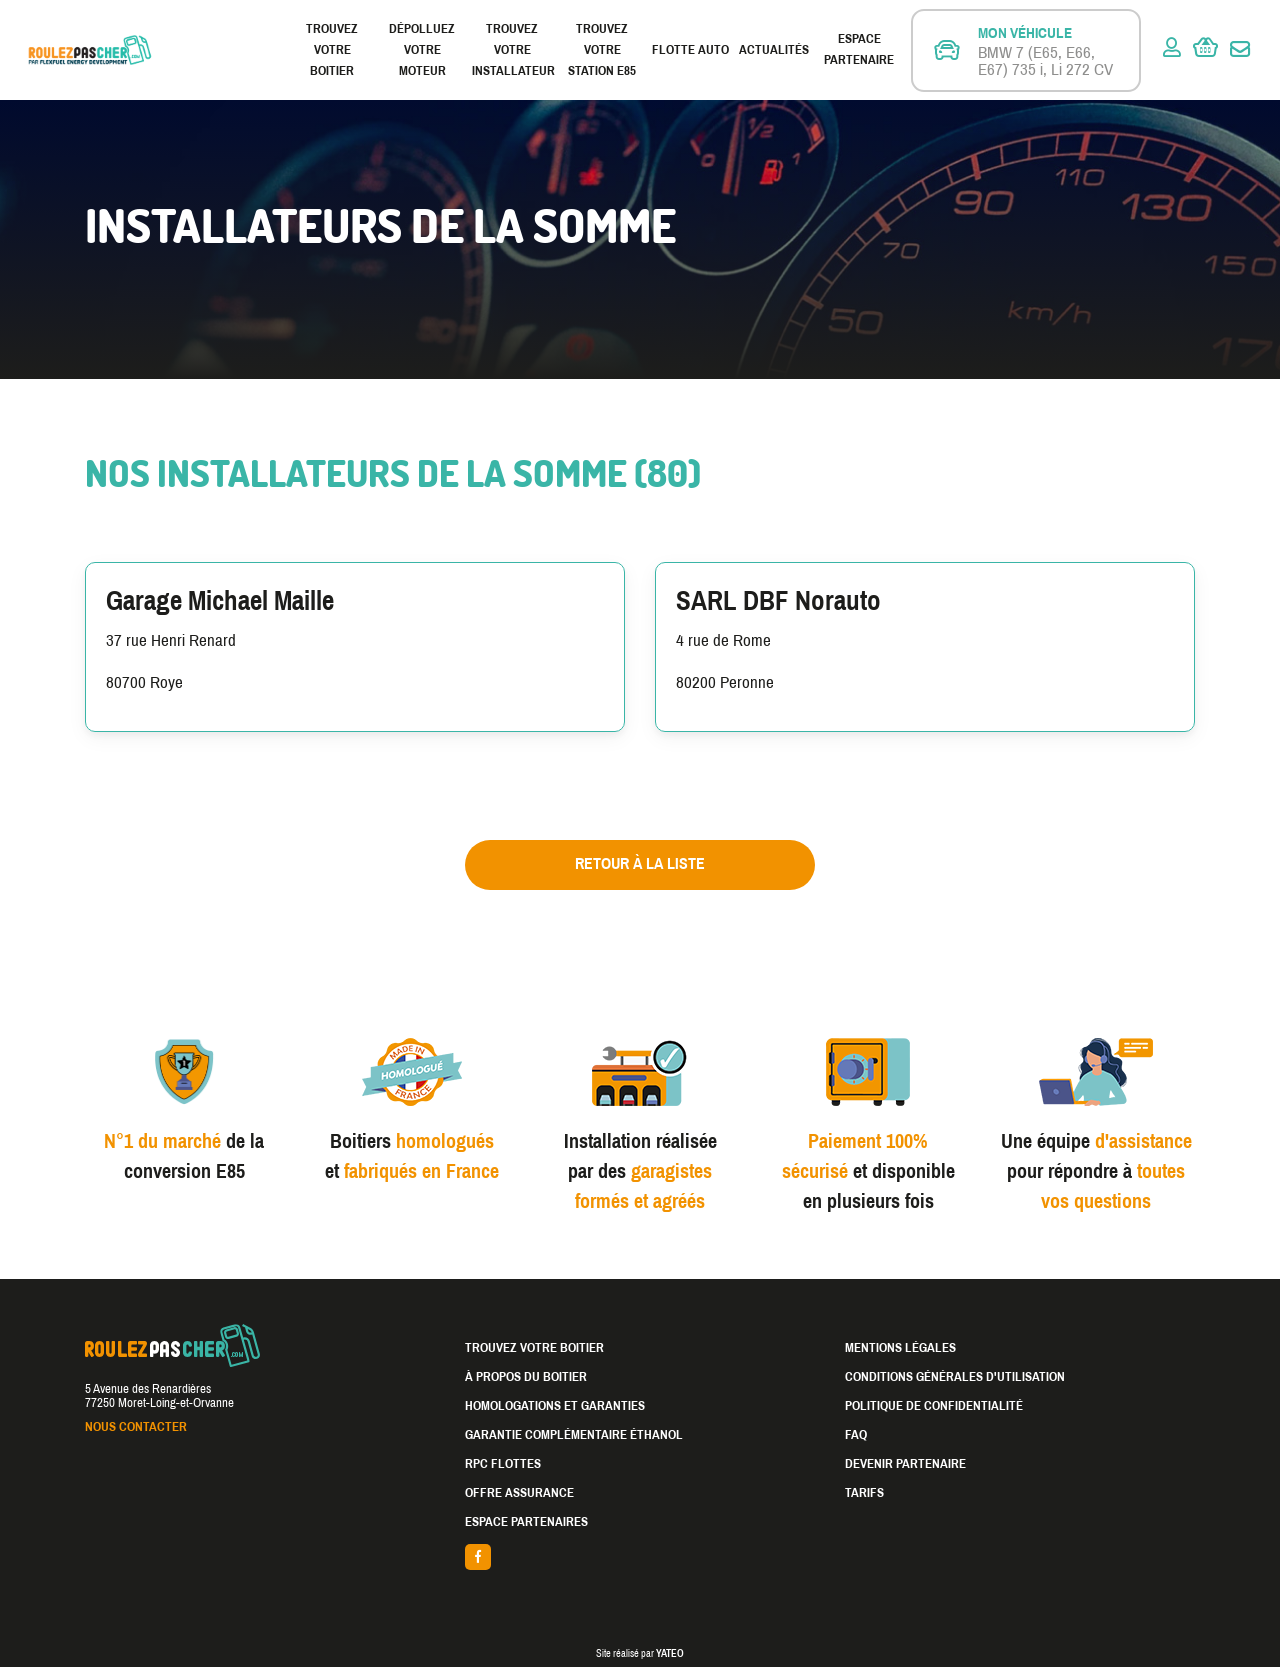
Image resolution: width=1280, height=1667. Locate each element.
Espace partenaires (526, 1522)
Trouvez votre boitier (332, 50)
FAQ (856, 1435)
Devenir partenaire (905, 1464)
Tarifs (864, 1493)
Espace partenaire (859, 49)
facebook (640, 1557)
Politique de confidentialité (934, 1406)
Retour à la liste (640, 863)
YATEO (670, 1653)
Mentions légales (900, 1348)
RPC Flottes (503, 1464)
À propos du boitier (526, 1377)
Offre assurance (519, 1493)
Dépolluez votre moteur (422, 50)
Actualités (774, 50)
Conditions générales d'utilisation (955, 1377)
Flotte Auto (690, 50)
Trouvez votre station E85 (602, 50)
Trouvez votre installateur (512, 50)
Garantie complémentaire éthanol (574, 1435)
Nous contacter (136, 1427)
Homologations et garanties (555, 1406)
